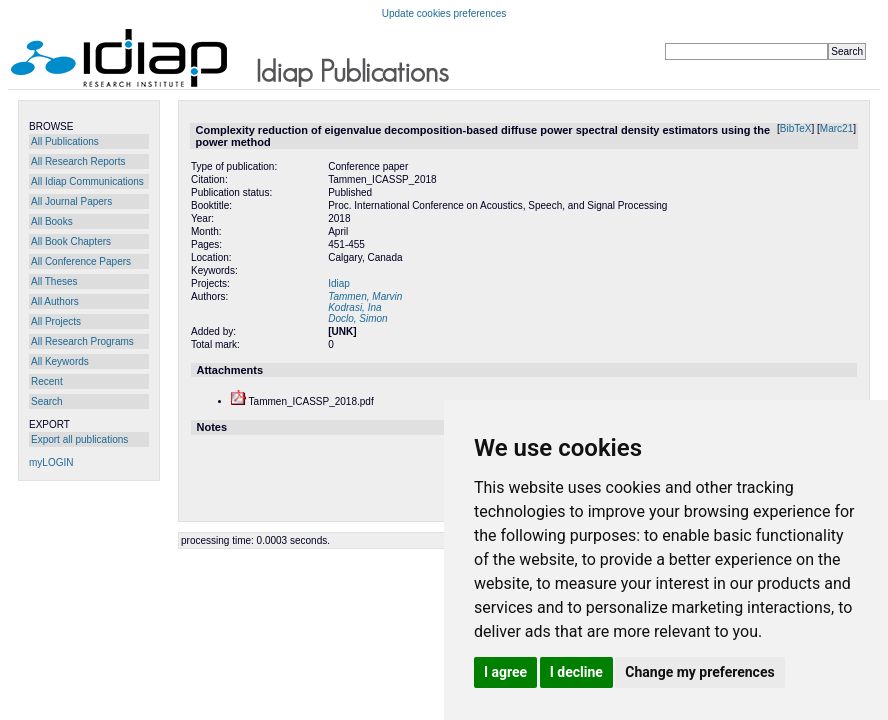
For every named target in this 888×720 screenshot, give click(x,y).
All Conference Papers (81, 261)
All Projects (56, 321)
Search (47, 401)
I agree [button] (505, 672)
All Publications (65, 141)
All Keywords (60, 361)
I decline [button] (576, 672)
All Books (52, 221)
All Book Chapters (71, 241)
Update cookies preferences (444, 13)
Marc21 (836, 128)
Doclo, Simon (357, 318)
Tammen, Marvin (365, 296)
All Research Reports (78, 161)
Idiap (339, 283)
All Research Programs (82, 341)
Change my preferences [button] (699, 672)
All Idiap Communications (87, 181)
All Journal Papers (71, 201)
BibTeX (796, 128)
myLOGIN (51, 462)
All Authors (55, 301)
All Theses (54, 281)
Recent (47, 381)
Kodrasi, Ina (354, 307)
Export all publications (79, 439)
